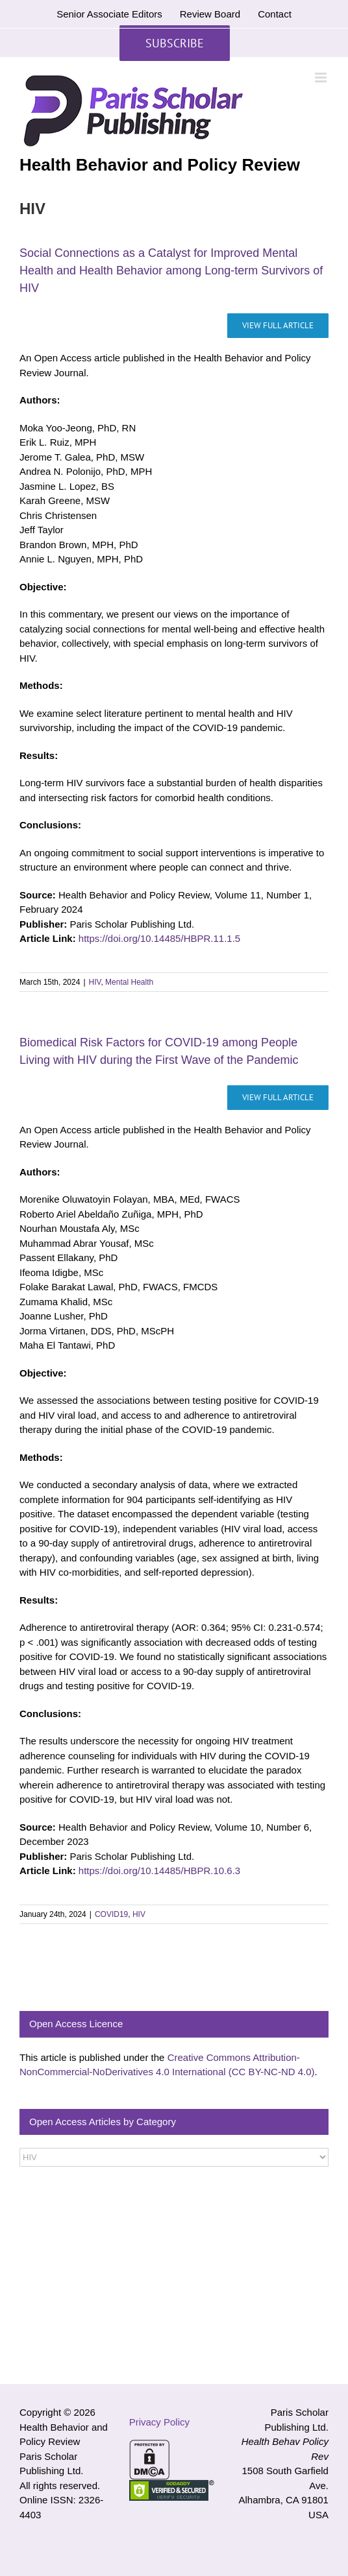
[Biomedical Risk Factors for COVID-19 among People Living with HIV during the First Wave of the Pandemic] (278, 1097)
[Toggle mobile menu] (322, 77)
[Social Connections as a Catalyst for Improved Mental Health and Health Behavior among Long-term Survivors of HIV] (278, 325)
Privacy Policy (159, 2421)
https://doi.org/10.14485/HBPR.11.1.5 (159, 938)
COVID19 (111, 1914)
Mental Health (129, 982)
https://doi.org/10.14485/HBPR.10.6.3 (159, 1870)
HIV (95, 982)
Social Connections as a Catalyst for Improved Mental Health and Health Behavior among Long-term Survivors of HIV (171, 271)
